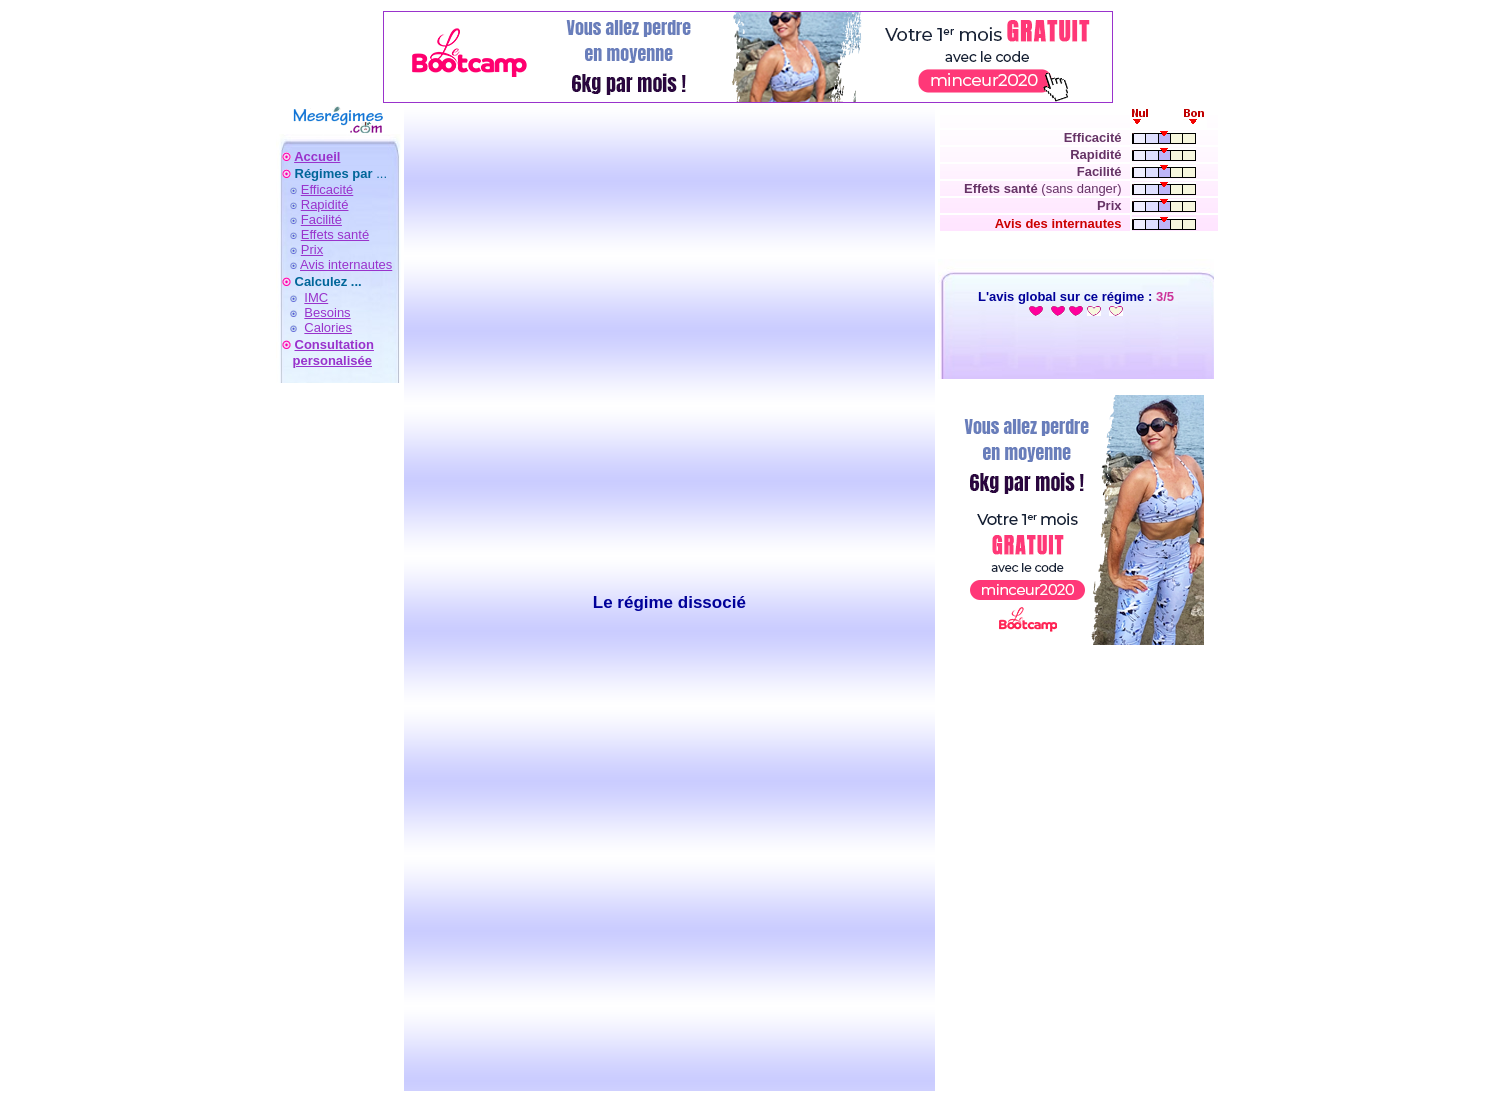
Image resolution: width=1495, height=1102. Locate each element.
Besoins (327, 312)
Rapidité (325, 204)
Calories (328, 327)
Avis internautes (346, 264)
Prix (312, 249)
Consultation (334, 344)
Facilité (321, 219)
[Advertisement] (338, 791)
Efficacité (327, 189)
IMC (316, 297)
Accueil (317, 156)
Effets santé (335, 234)
